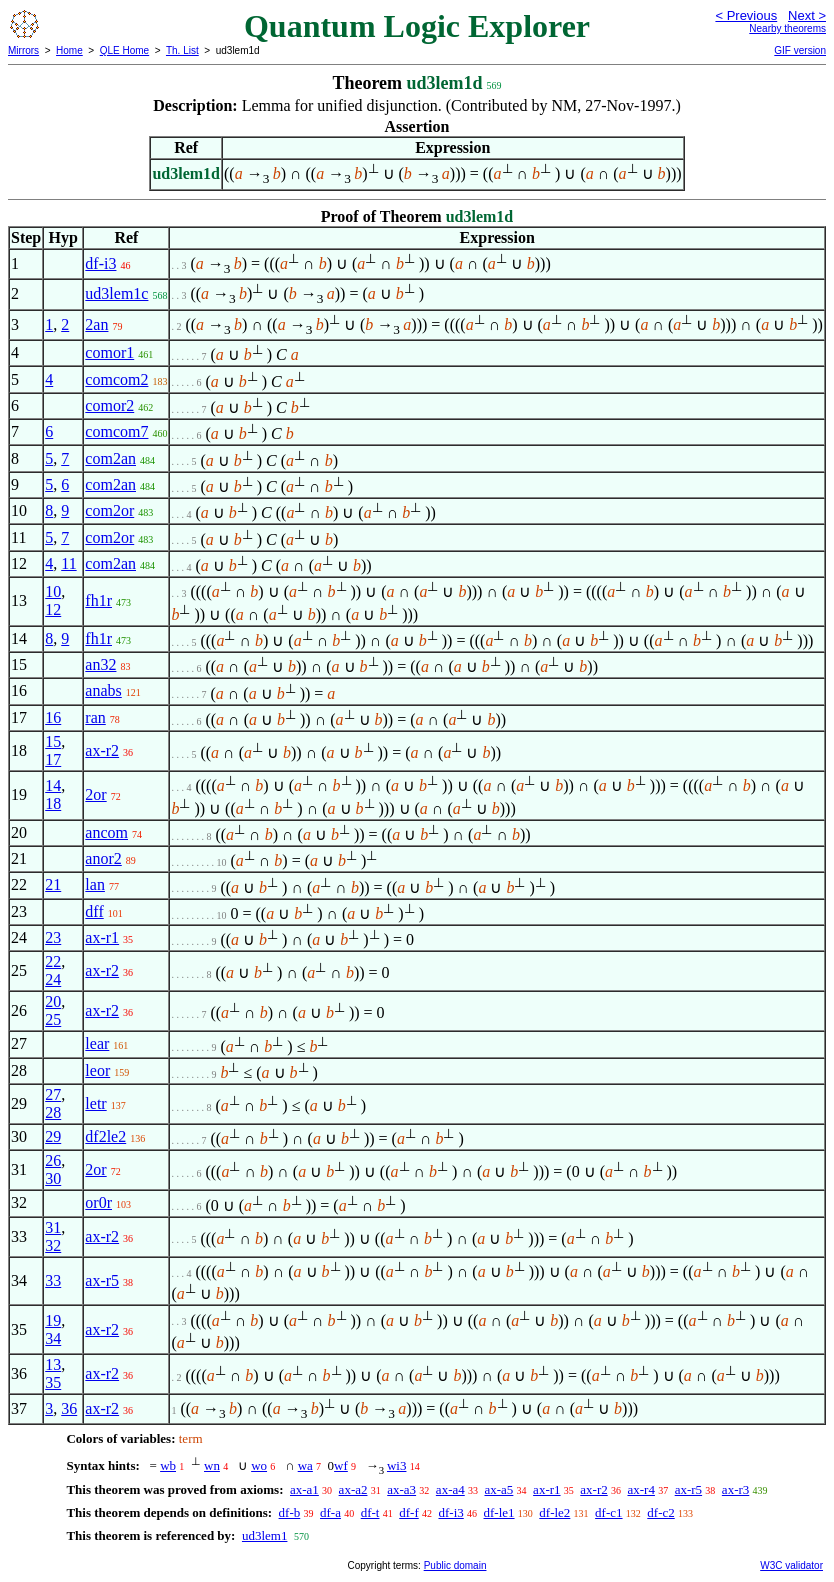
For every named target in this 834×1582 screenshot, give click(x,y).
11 (68, 563)
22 (53, 961)
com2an (110, 458)
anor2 (103, 858)
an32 (100, 664)
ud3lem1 (265, 1535)
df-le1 (499, 1512)
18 (53, 803)
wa (305, 1465)
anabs (103, 690)
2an (96, 324)
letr (95, 1103)
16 (53, 717)
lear (97, 1043)
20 (53, 1001)
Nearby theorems (787, 28)
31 (53, 1227)
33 (53, 1280)
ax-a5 (498, 1489)
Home (69, 50)
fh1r (98, 600)
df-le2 (554, 1512)
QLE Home (124, 50)
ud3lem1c (116, 293)
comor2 (109, 405)
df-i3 (100, 263)
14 (53, 785)
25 (53, 1019)
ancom (106, 832)
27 (53, 1094)
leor (97, 1070)
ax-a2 (353, 1489)
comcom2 (116, 379)
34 (53, 1338)
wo (259, 1465)
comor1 (109, 352)
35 (53, 1382)
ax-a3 (401, 1489)
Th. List (182, 50)
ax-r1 (102, 937)
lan (95, 884)
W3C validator (791, 1565)
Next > (807, 15)
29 (53, 1136)
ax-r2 (102, 750)
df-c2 (660, 1512)
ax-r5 (102, 1280)
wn (212, 1465)
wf (341, 1465)
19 (53, 1320)
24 (53, 979)
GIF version (800, 50)
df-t (370, 1512)
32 (53, 1245)
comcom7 (116, 431)
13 (53, 1364)
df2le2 (105, 1136)
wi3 (397, 1465)
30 (53, 1178)
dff (94, 911)
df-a (330, 1512)
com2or (109, 510)
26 (53, 1160)
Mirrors (23, 50)
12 (53, 609)
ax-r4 (640, 1489)
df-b (290, 1512)
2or (95, 794)
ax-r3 (735, 1489)
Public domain (455, 1565)
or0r (98, 1202)
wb (168, 1465)
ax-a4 (450, 1489)
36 (69, 1408)
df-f (409, 1512)
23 (53, 937)
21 (53, 884)
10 (53, 591)
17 (53, 759)
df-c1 (608, 1512)
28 (53, 1112)
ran (95, 717)
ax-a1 (304, 1489)
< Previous (746, 15)
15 (53, 741)
